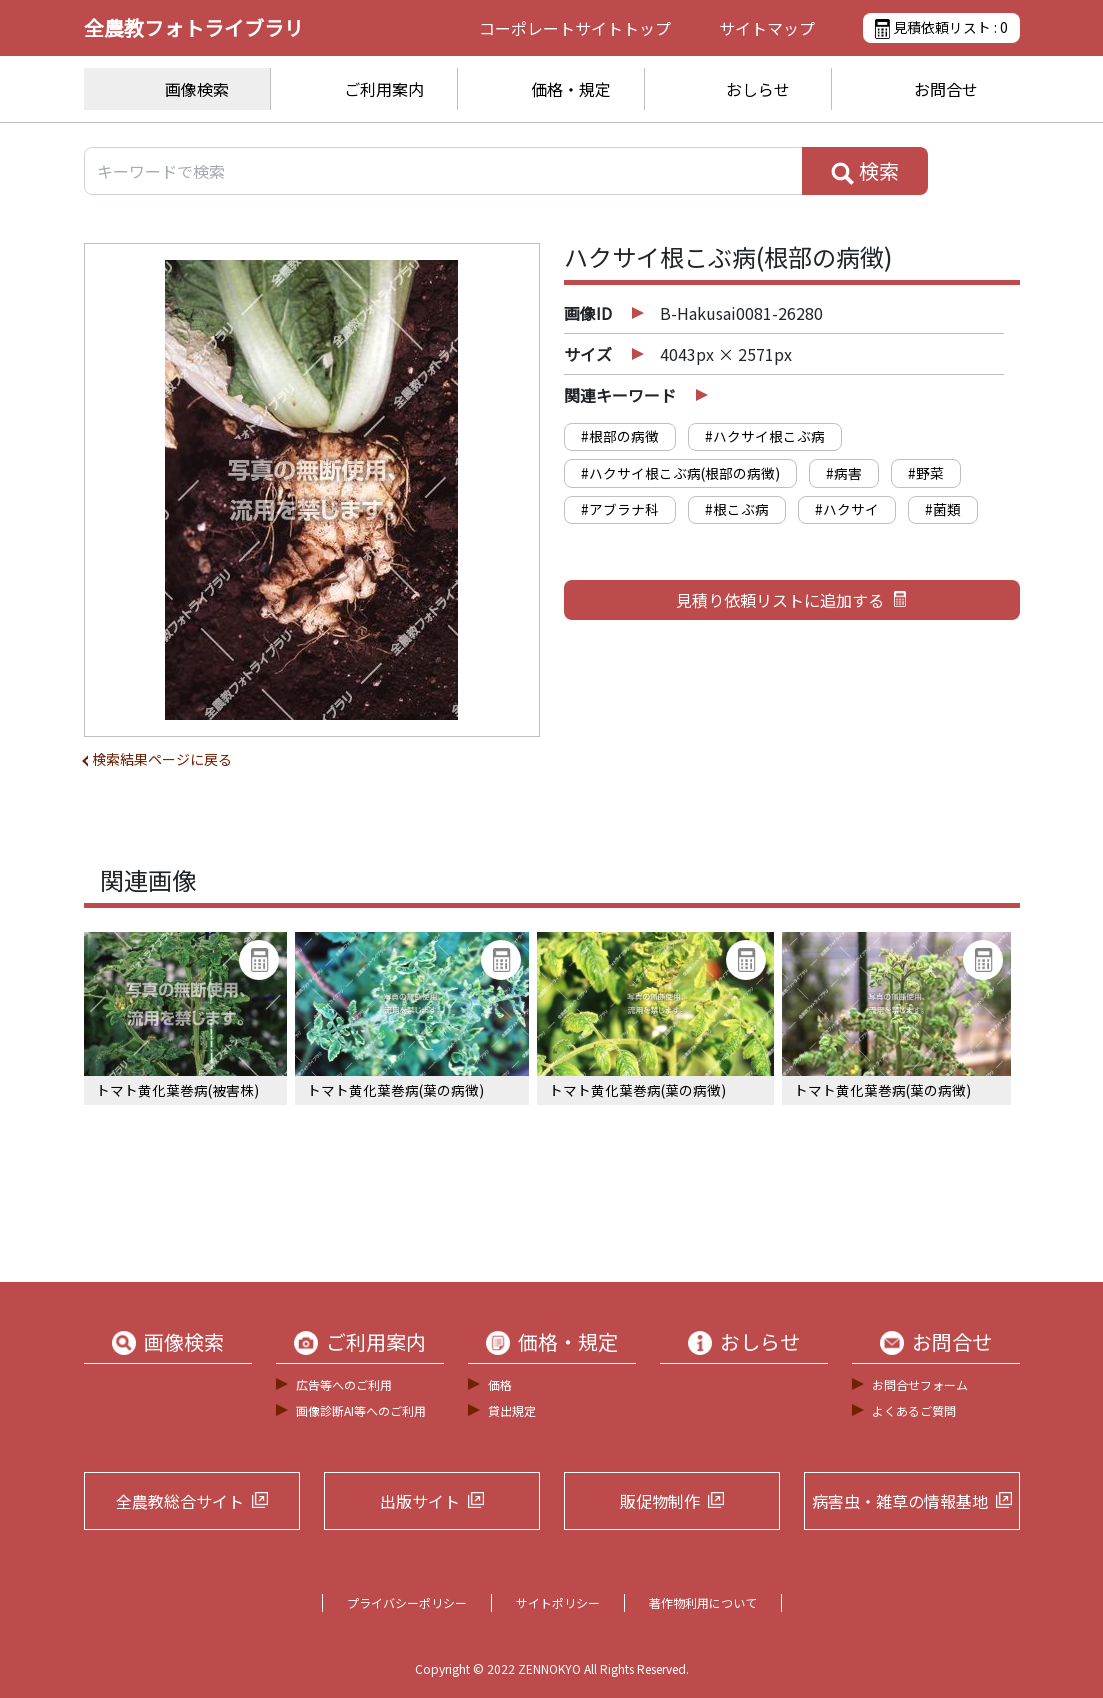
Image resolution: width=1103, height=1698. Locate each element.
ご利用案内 (384, 89)
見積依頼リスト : (941, 28)
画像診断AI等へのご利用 (361, 1410)
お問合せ (946, 89)
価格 (500, 1384)
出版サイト (420, 1501)
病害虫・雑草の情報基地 (900, 1501)
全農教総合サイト (180, 1501)
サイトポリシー (558, 1602)
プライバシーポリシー (407, 1602)
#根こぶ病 (737, 509)
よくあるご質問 (914, 1410)
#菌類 (943, 509)
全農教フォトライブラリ (194, 27)
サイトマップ (767, 28)
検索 (865, 171)
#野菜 (926, 473)
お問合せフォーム (920, 1384)
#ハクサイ (847, 509)
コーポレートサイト (575, 28)
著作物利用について (703, 1602)
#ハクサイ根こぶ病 (765, 436)
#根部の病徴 (620, 436)
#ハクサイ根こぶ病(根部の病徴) (680, 473)
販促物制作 (660, 1501)
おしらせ (758, 89)
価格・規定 (571, 89)
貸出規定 (512, 1410)
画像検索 (197, 89)
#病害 (844, 473)
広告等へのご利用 (344, 1384)
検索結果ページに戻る (162, 759)
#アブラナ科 (620, 509)
